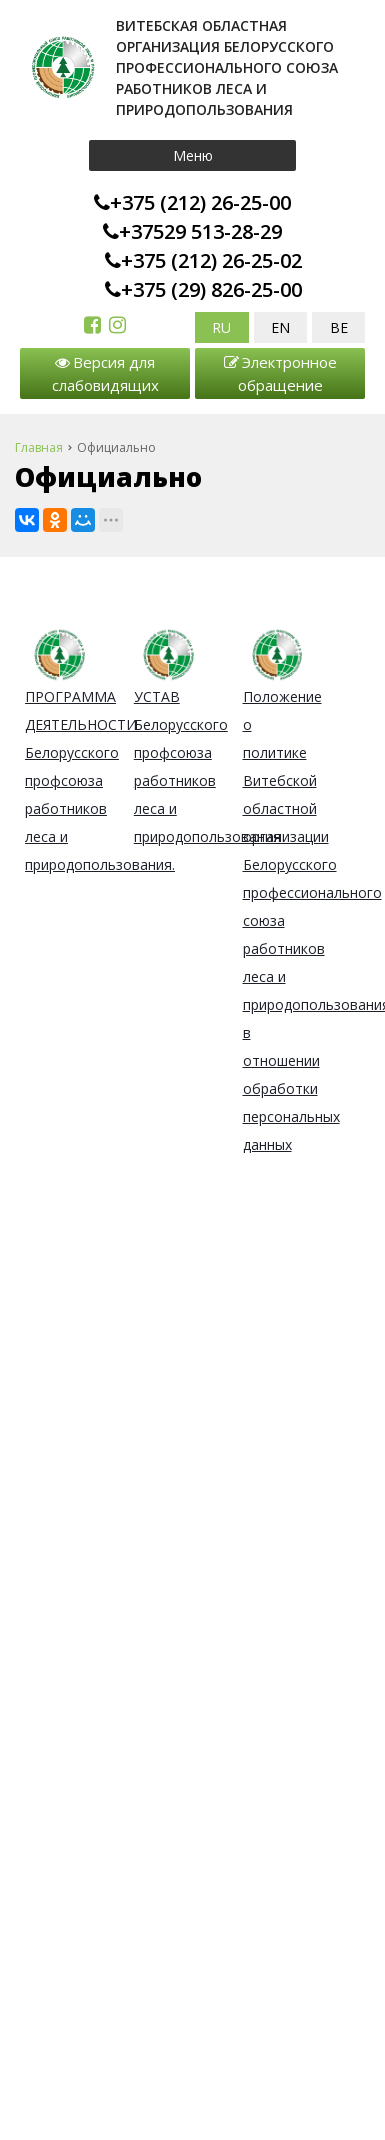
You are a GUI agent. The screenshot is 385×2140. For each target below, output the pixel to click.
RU (221, 327)
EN (280, 327)
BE (339, 327)
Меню (193, 155)
